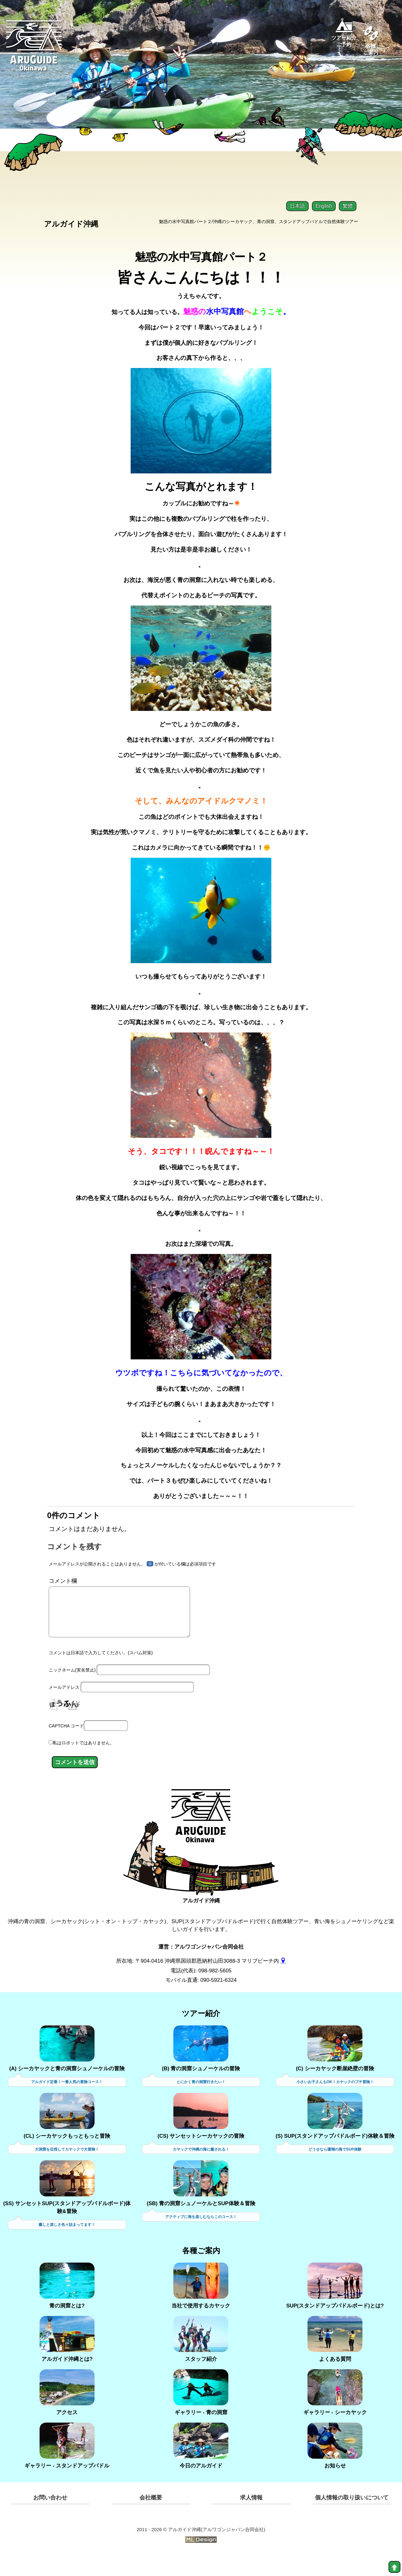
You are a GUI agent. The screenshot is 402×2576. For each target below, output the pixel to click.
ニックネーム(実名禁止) (72, 1691)
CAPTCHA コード (66, 1747)
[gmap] (283, 1982)
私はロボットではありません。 (83, 1764)
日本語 (297, 206)
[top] (394, 2567)
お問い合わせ (50, 2518)
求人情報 (251, 2518)
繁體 (348, 206)
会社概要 (150, 2518)
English (324, 206)
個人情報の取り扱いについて (351, 2518)
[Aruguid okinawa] (34, 50)
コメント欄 (63, 1593)
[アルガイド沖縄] (201, 1841)
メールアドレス (64, 1708)
